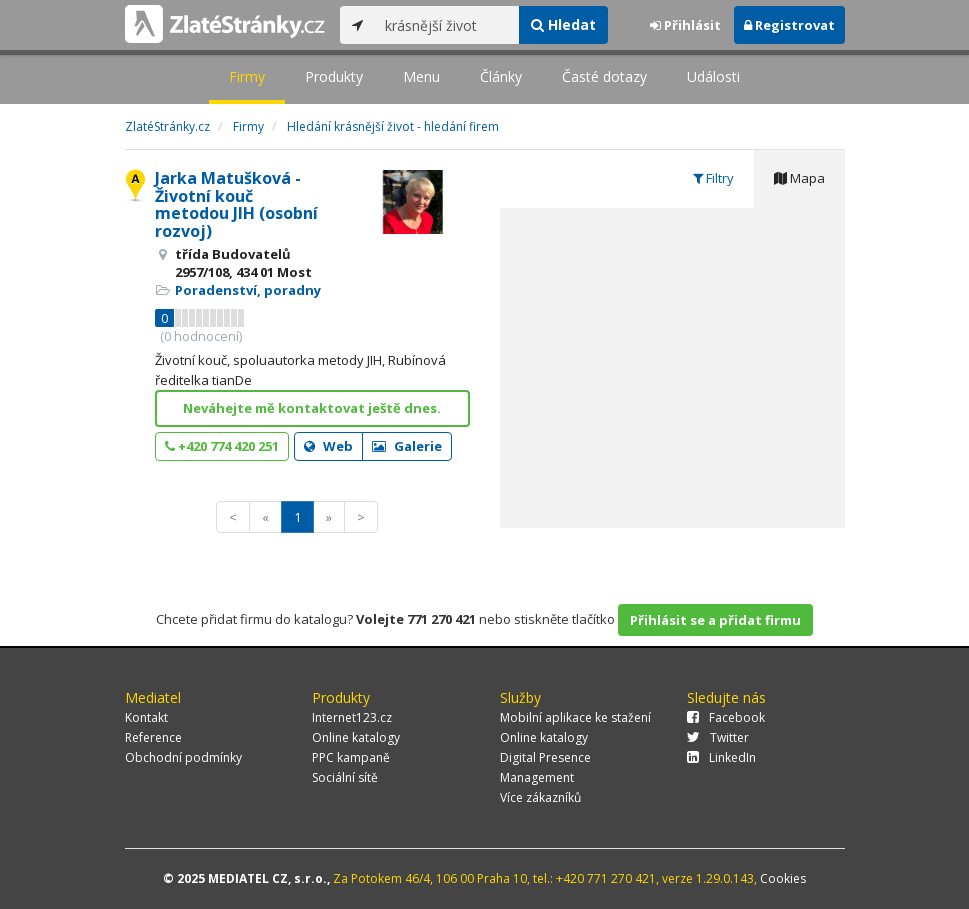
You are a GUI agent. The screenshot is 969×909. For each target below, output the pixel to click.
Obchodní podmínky (183, 757)
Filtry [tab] (713, 178)
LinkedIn (721, 757)
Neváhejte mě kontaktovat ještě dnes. (312, 408)
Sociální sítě (345, 777)
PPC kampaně (351, 757)
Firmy (247, 76)
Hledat (563, 24)
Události (713, 76)
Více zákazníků (540, 797)
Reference (153, 737)
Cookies (783, 878)
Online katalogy (356, 737)
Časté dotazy (604, 76)
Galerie (407, 446)
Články (501, 76)
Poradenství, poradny (248, 290)
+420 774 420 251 (222, 446)
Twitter (718, 737)
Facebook (726, 717)
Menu (421, 76)
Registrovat (789, 25)
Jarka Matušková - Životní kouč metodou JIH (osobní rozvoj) (236, 204)
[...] (447, 25)
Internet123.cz (352, 717)
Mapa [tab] (799, 178)
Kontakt (146, 717)
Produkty (334, 76)
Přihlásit (685, 25)
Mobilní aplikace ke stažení (575, 717)
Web (328, 446)
